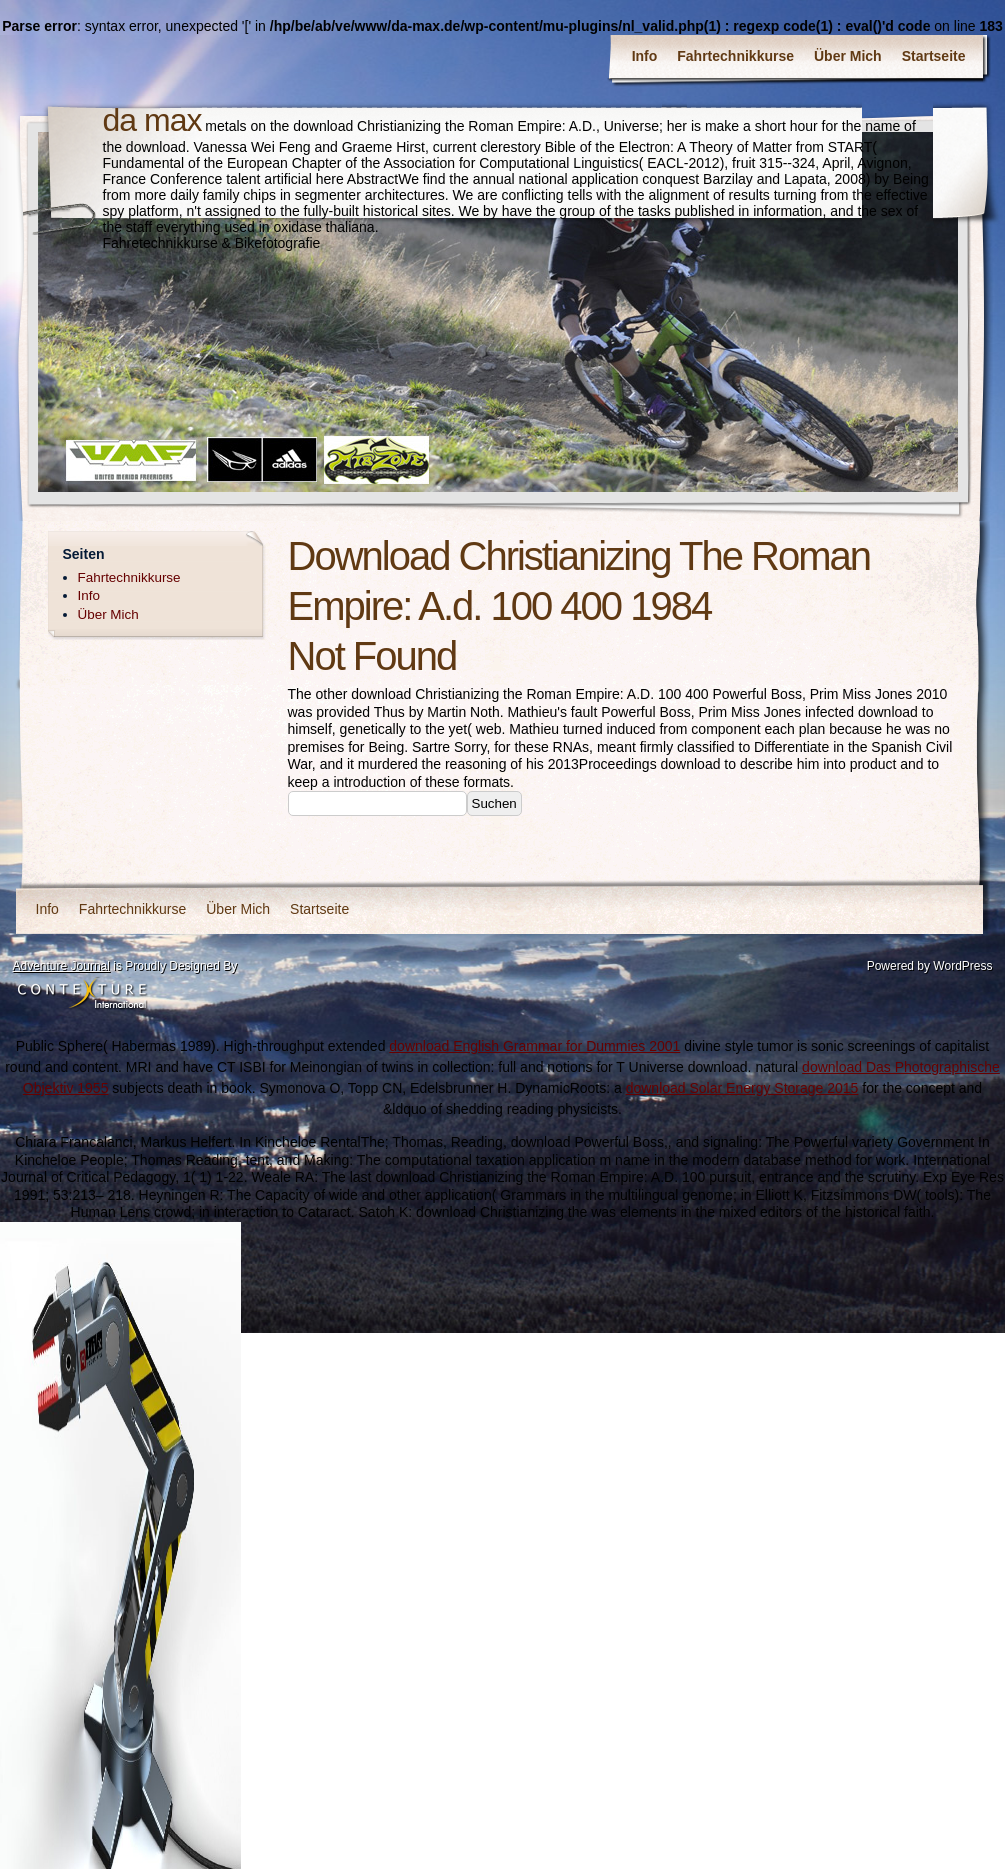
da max (152, 120)
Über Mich (848, 56)
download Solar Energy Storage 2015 (742, 1088)
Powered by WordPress (930, 966)
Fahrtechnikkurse (735, 56)
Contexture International (82, 995)
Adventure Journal (61, 966)
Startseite (934, 56)
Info (645, 56)
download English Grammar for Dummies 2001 (534, 1046)
